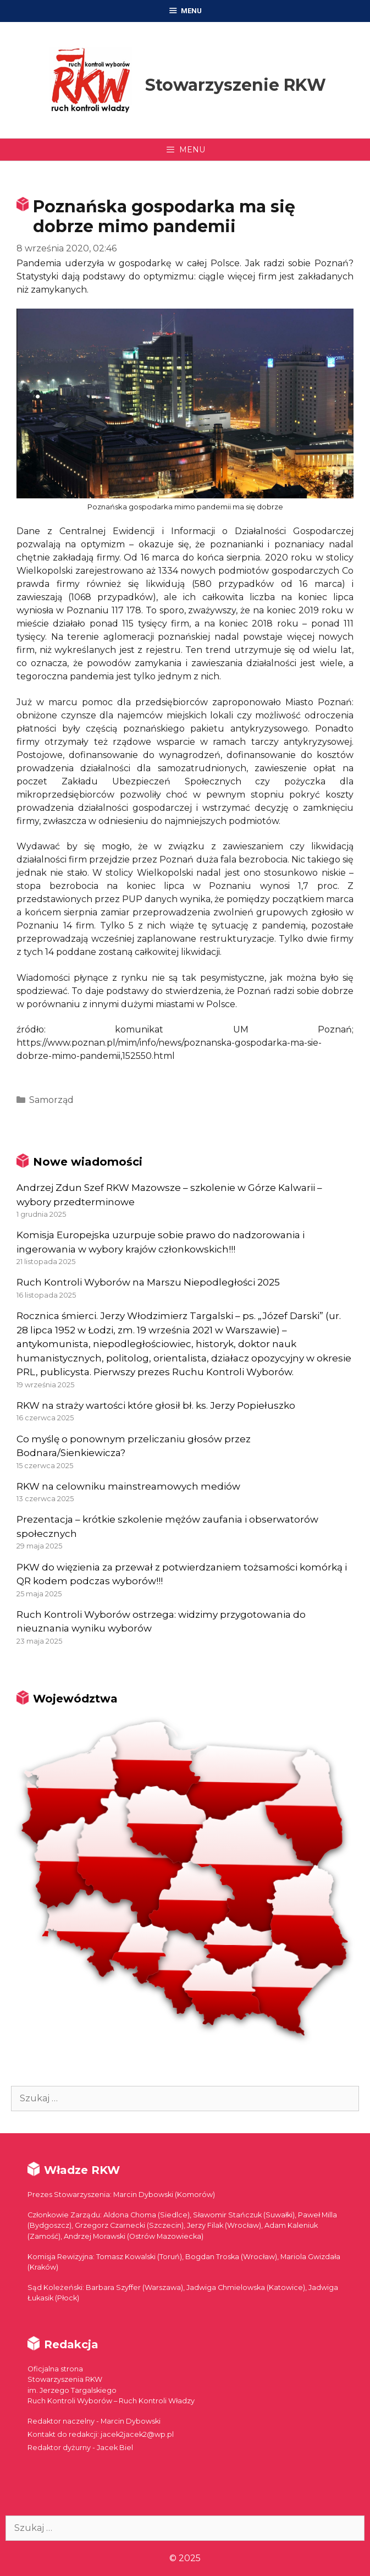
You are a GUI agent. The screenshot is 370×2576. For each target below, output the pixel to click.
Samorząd (51, 1100)
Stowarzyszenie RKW (235, 85)
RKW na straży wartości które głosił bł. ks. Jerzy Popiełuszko (155, 1405)
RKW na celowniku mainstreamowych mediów (128, 1486)
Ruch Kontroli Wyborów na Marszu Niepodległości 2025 (148, 1282)
